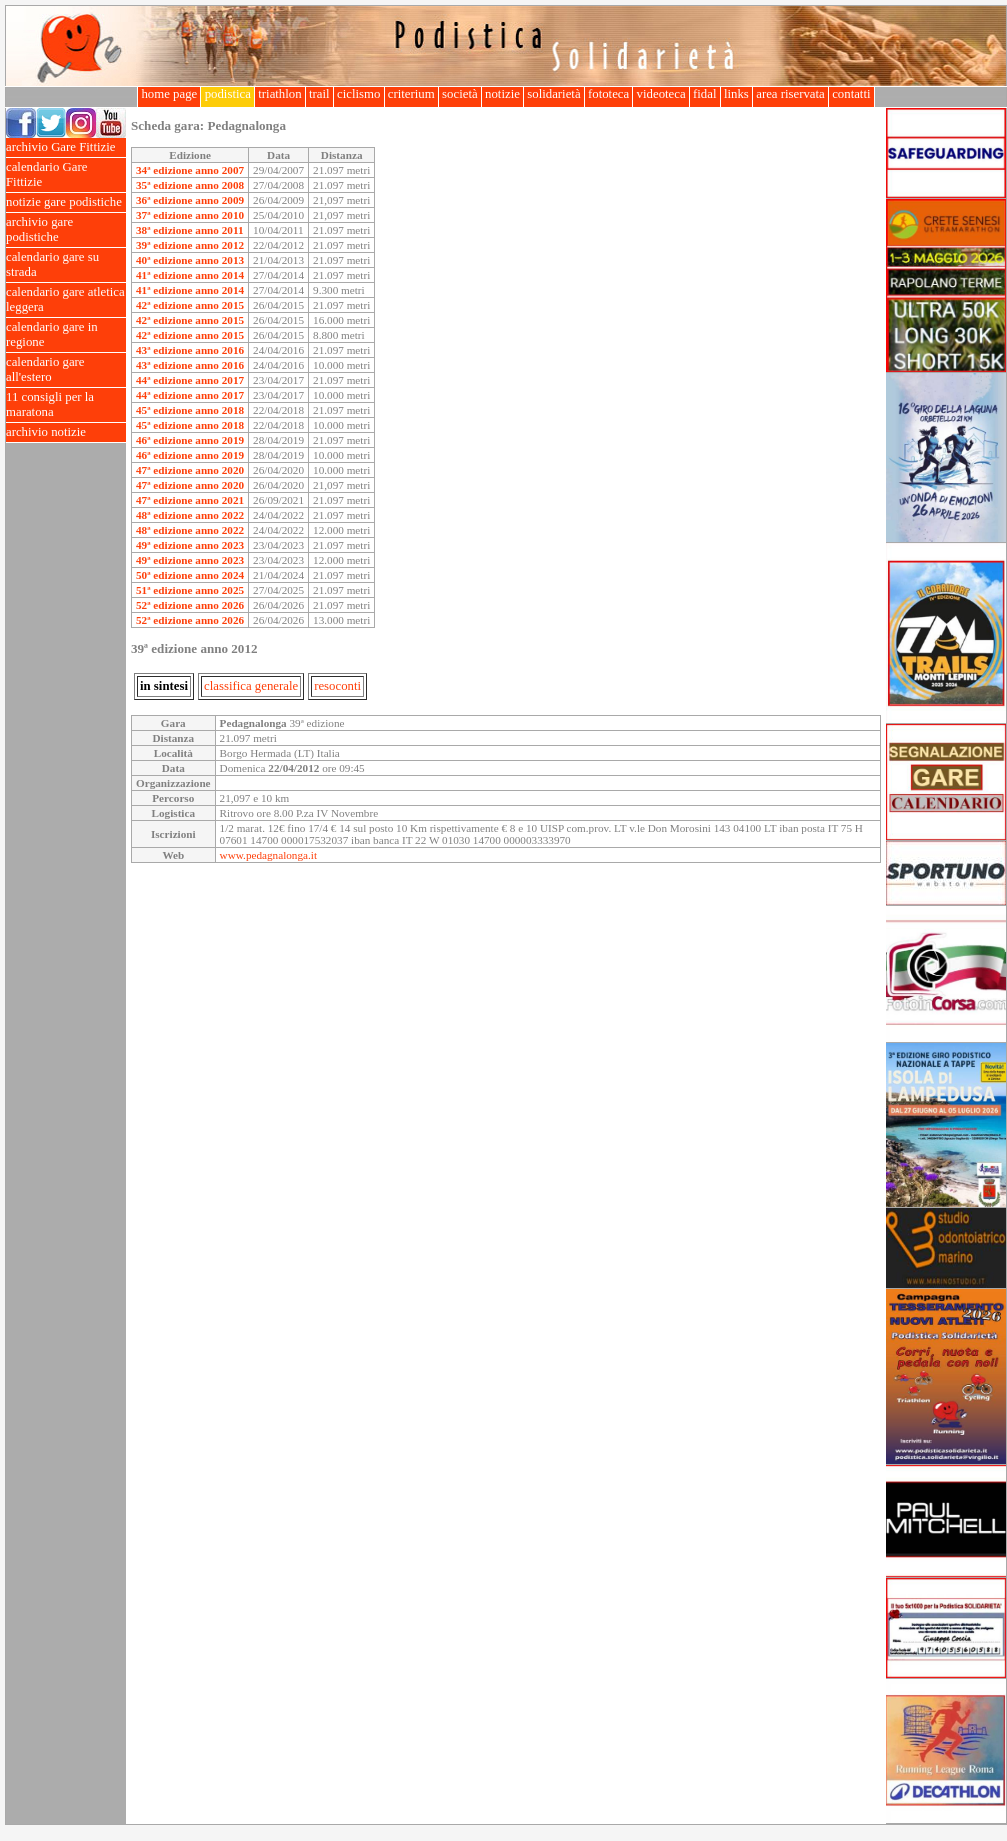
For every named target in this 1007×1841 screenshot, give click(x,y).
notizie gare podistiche (66, 202)
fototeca (609, 94)
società (460, 94)
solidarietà (554, 94)
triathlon (280, 94)
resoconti (337, 686)
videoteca (660, 94)
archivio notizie (66, 432)
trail (319, 94)
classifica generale (251, 686)
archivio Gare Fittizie (66, 147)
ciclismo (359, 94)
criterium (411, 94)
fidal (705, 94)
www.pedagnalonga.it (268, 855)
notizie (502, 94)
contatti (851, 94)
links (736, 94)
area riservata (790, 94)
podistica (227, 94)
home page (169, 94)
